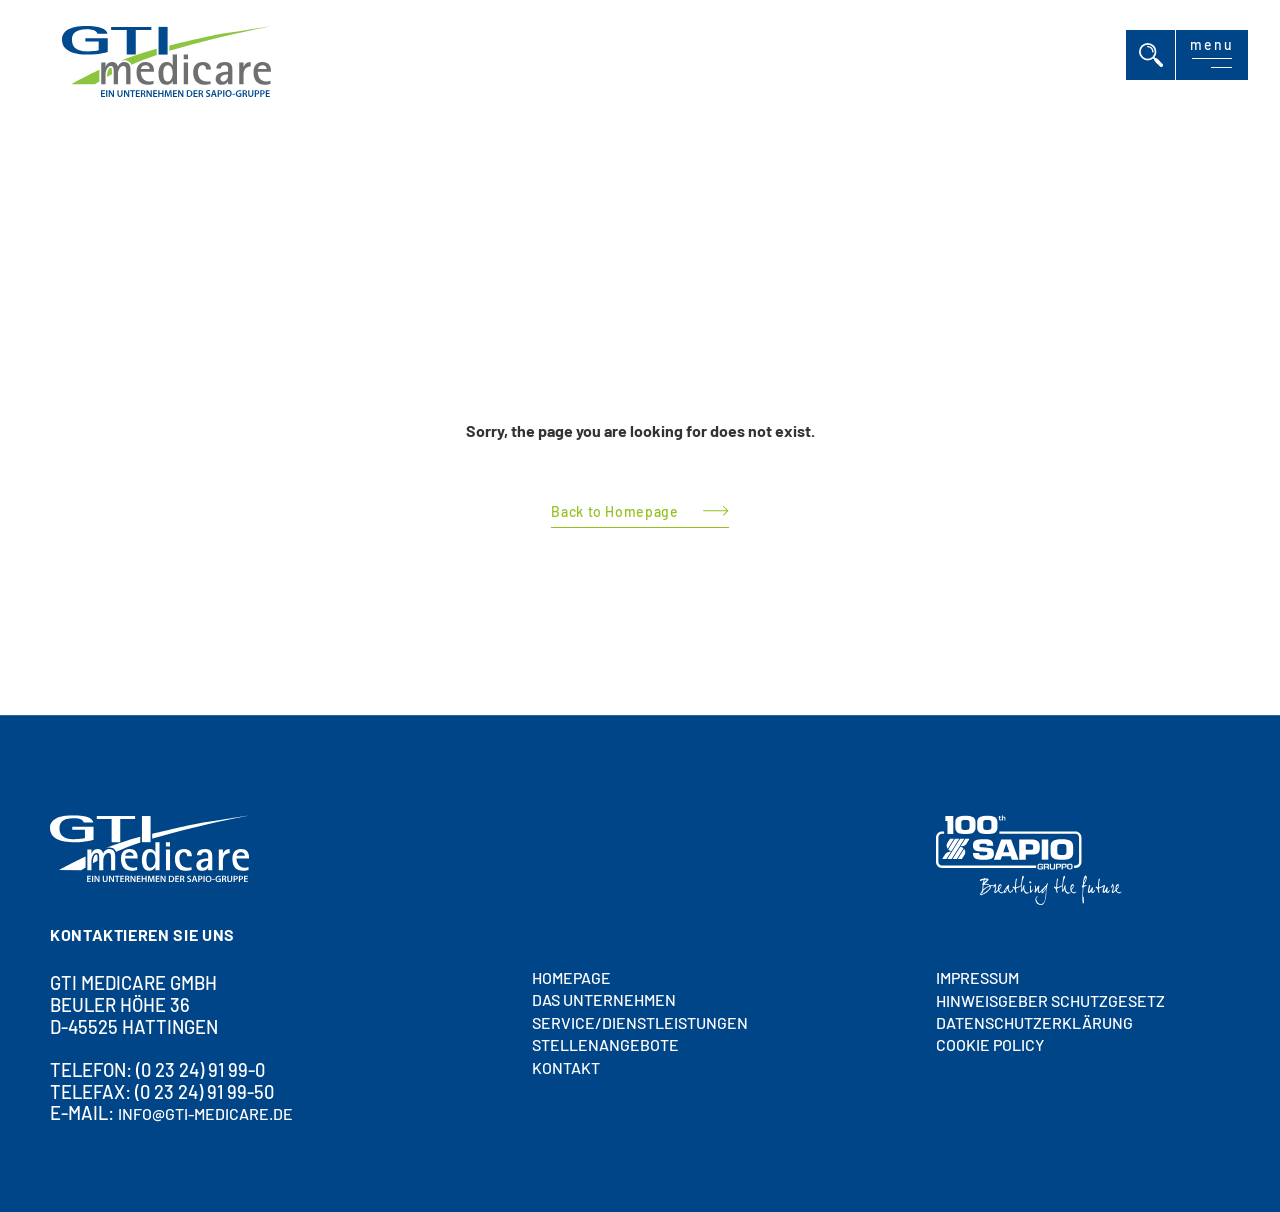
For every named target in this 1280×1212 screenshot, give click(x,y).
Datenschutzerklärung (1034, 1022)
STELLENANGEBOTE (605, 1044)
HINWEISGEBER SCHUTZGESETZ (1050, 1000)
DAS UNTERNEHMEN (604, 1000)
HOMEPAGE (571, 977)
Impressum (977, 977)
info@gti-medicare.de (205, 1114)
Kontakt (566, 1067)
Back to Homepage (614, 511)
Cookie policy (990, 1045)
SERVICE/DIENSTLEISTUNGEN (640, 1022)
